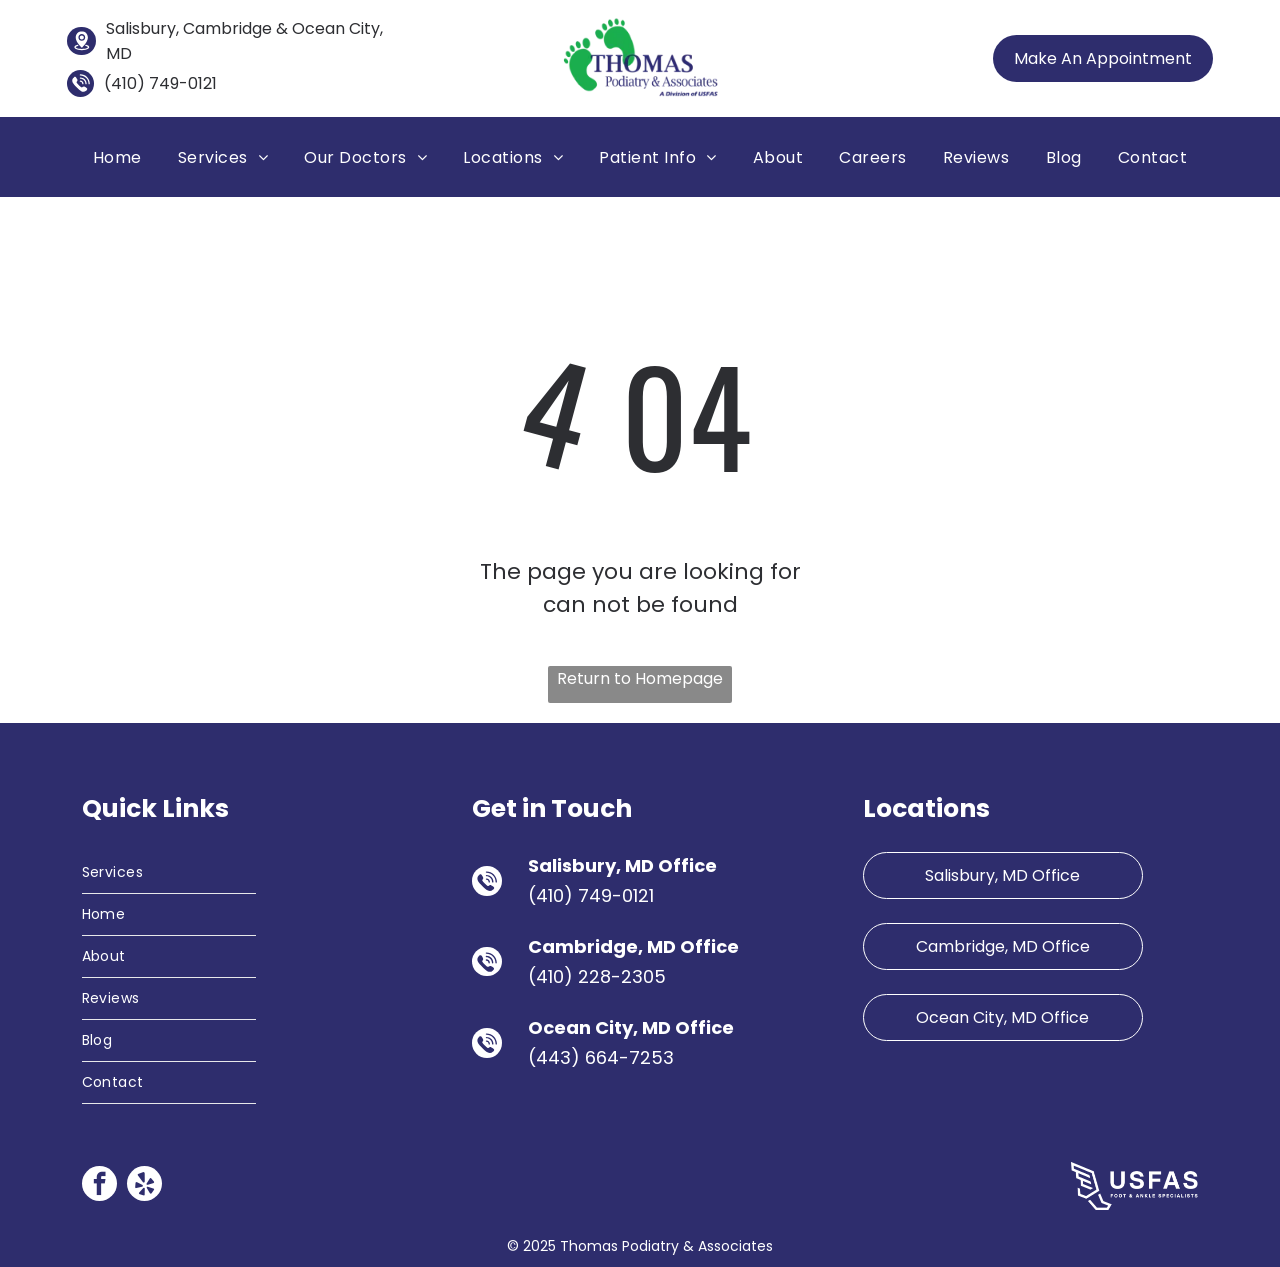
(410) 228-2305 (597, 976)
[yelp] (144, 1186)
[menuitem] (117, 156)
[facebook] (99, 1186)
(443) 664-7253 (601, 1057)
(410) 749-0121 (160, 83)
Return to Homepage (640, 678)
